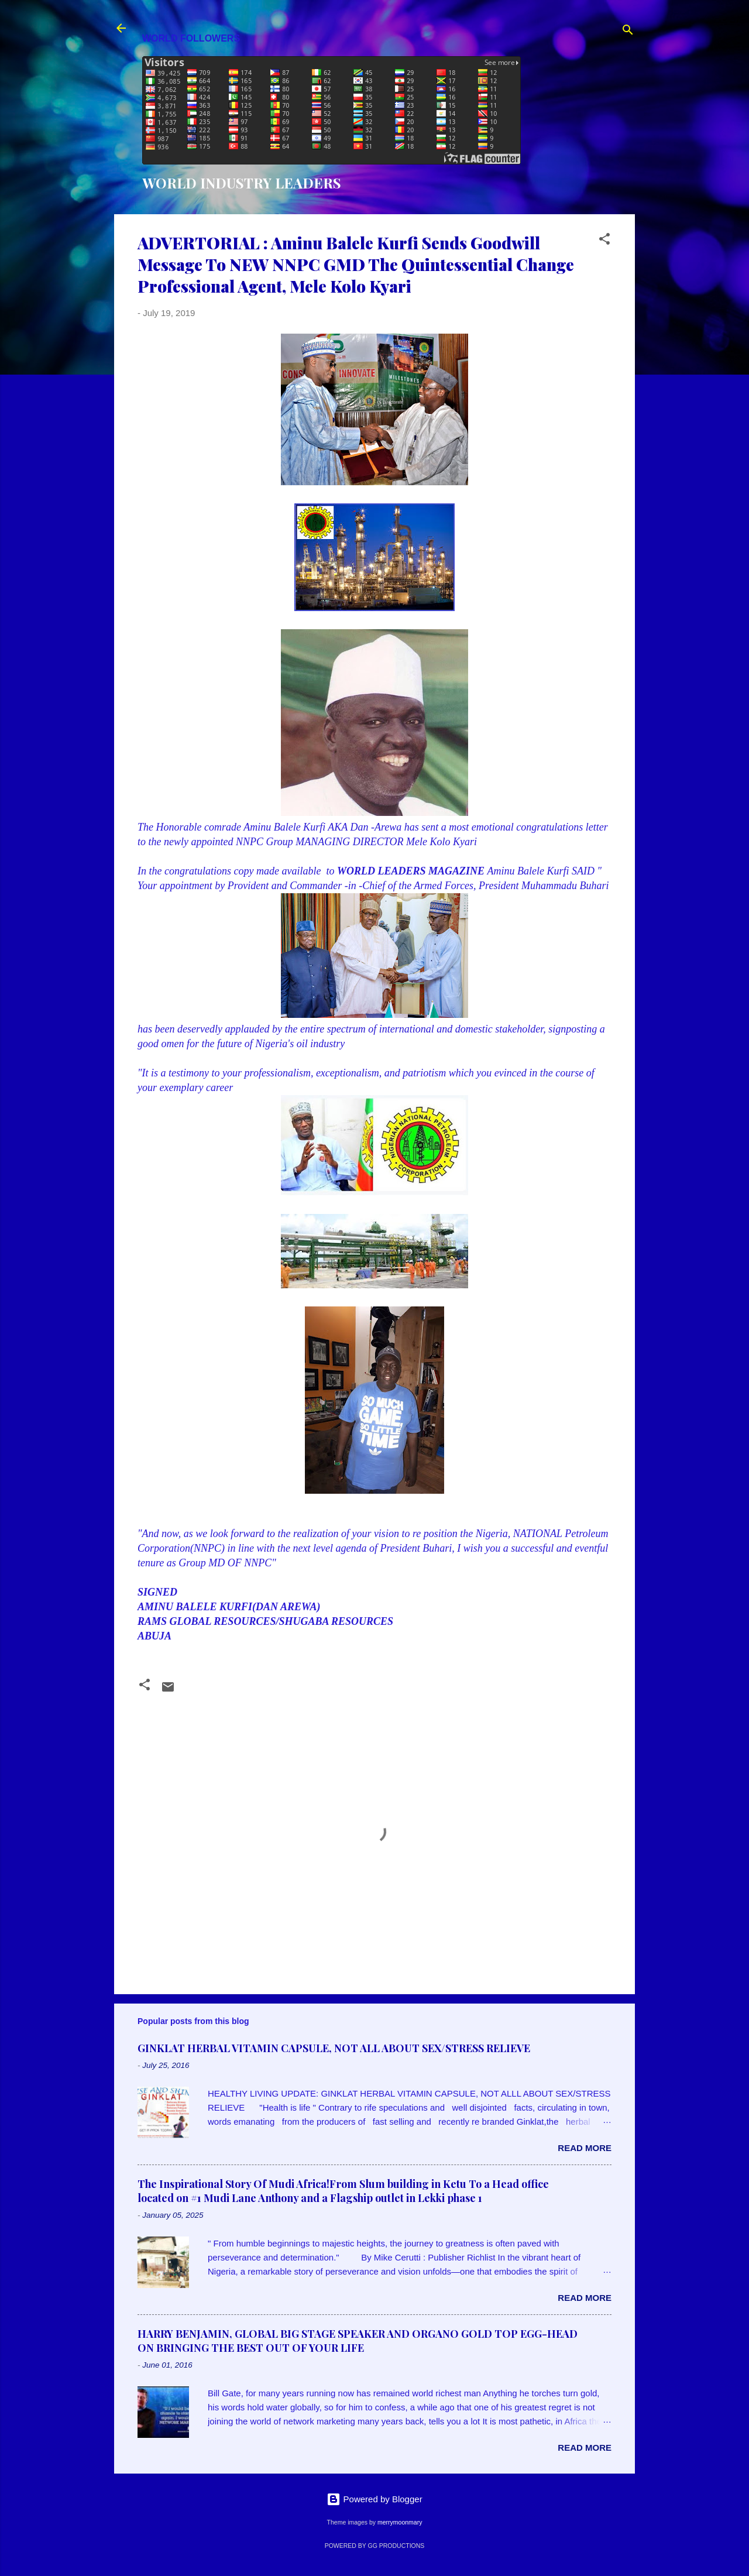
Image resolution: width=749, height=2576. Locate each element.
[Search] (628, 32)
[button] (604, 241)
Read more (584, 2148)
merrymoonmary (399, 2522)
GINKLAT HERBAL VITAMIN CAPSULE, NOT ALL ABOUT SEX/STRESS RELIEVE (334, 2048)
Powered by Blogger (374, 2499)
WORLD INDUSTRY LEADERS (241, 182)
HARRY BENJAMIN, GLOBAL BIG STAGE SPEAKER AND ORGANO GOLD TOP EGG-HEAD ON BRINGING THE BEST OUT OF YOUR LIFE (358, 2341)
